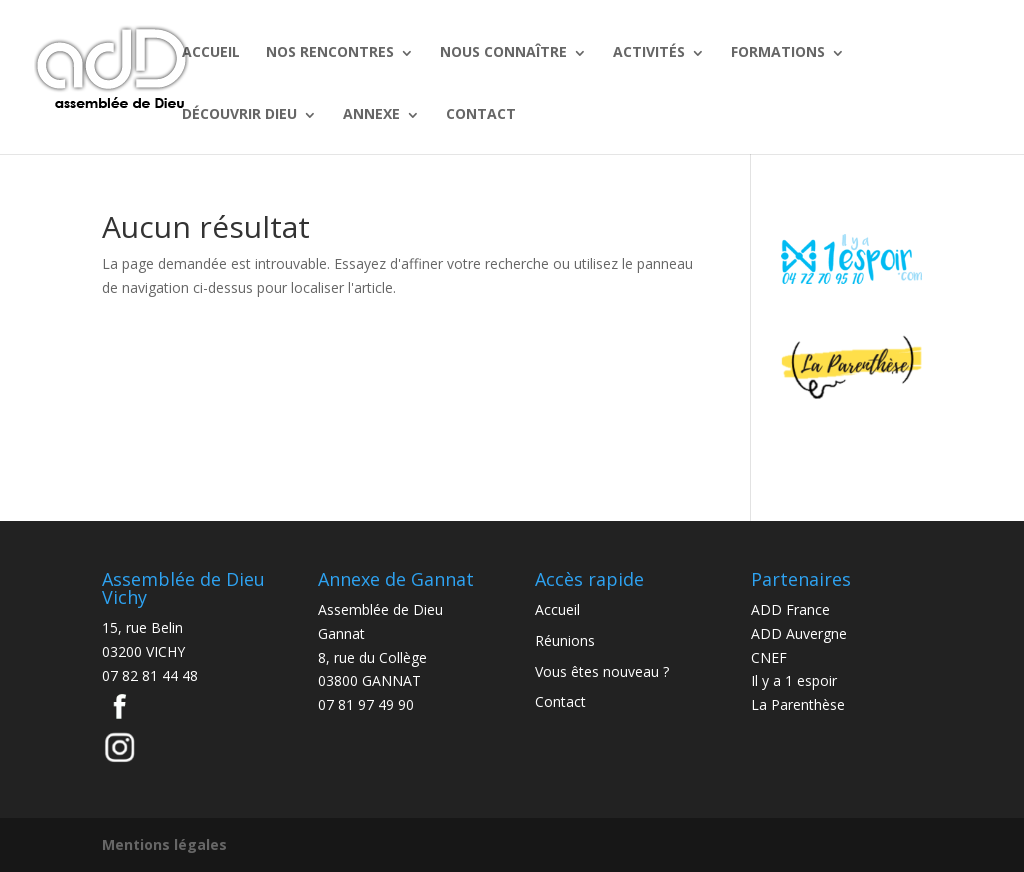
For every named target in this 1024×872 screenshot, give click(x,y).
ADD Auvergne (799, 633)
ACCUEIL (211, 51)
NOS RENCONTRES (330, 51)
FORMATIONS (778, 51)
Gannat (341, 633)
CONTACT (481, 113)
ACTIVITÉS (649, 51)
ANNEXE (371, 113)
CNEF (769, 657)
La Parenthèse (798, 704)
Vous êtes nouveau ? (602, 671)
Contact (560, 701)
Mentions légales (164, 844)
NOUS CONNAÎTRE (503, 51)
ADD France (790, 609)
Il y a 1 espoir (794, 680)
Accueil (557, 609)
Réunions (565, 640)
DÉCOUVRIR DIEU (239, 113)
